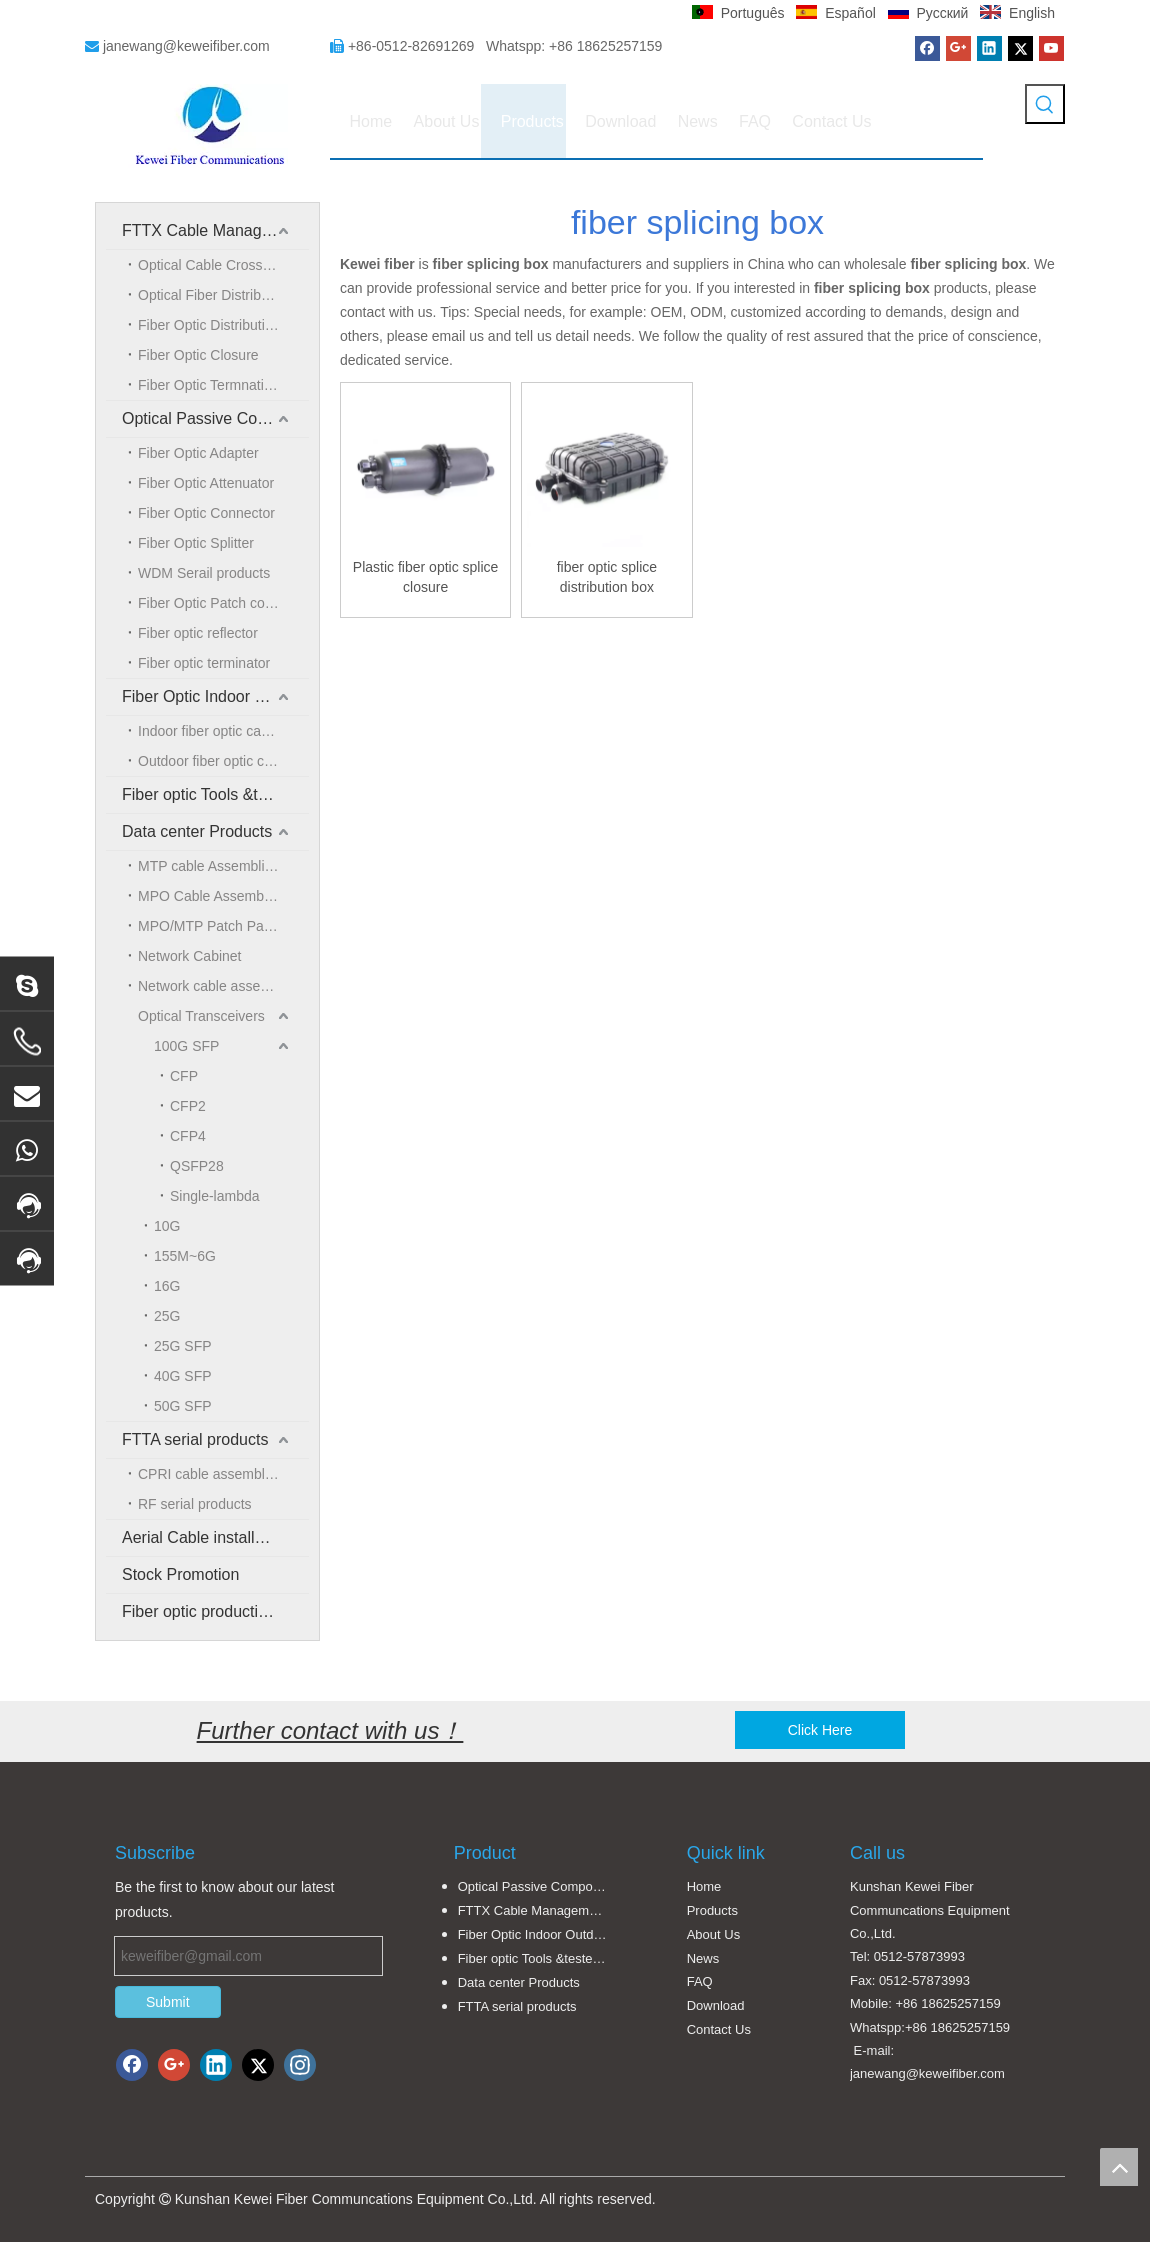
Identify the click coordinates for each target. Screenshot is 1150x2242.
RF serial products (195, 1504)
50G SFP (183, 1406)
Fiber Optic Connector (206, 513)
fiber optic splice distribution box (607, 577)
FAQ (700, 1981)
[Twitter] (1020, 48)
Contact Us (719, 2029)
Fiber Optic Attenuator (206, 483)
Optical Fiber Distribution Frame (223, 295)
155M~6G (185, 1256)
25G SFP (183, 1346)
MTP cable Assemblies (208, 866)
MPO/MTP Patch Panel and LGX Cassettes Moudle (223, 926)
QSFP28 (197, 1166)
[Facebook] (927, 48)
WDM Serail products (204, 573)
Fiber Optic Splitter (196, 543)
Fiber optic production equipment (215, 1611)
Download (716, 2005)
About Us (713, 1934)
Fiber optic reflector (198, 633)
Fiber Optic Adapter (198, 453)
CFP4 (188, 1136)
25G (167, 1316)
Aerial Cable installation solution (215, 1537)
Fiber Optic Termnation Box (222, 385)
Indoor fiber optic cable (209, 731)
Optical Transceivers (201, 1016)
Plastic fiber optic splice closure (426, 577)
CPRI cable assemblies (210, 1474)
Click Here (820, 1730)
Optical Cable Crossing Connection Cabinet (223, 265)
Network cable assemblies (219, 986)
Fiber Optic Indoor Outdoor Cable (215, 696)
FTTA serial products (195, 1439)
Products (712, 1910)
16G (167, 1286)
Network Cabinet (190, 956)
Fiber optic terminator (204, 663)
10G (167, 1226)
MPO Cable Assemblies (211, 896)
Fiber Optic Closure (198, 355)
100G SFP (186, 1046)
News (703, 1958)
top (1119, 2167)
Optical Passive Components (215, 418)
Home (704, 1886)
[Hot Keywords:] (1045, 104)
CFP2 (188, 1106)
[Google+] (958, 48)
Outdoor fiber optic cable (214, 761)
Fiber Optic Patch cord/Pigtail (223, 603)
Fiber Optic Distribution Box (223, 325)
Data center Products (197, 831)
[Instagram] (300, 2065)
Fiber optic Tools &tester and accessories (215, 794)
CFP (184, 1076)
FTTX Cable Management (214, 230)
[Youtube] (1051, 48)
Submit (168, 2002)
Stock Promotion (180, 1574)
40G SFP (183, 1376)
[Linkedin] (989, 48)
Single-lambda (215, 1196)
